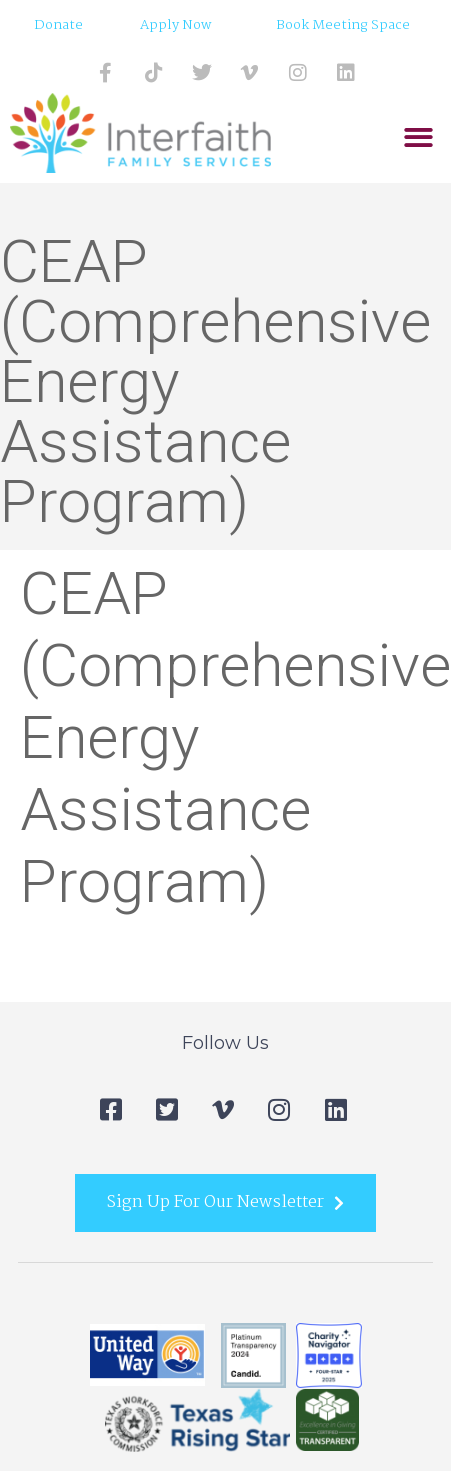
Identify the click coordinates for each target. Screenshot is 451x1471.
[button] (418, 138)
